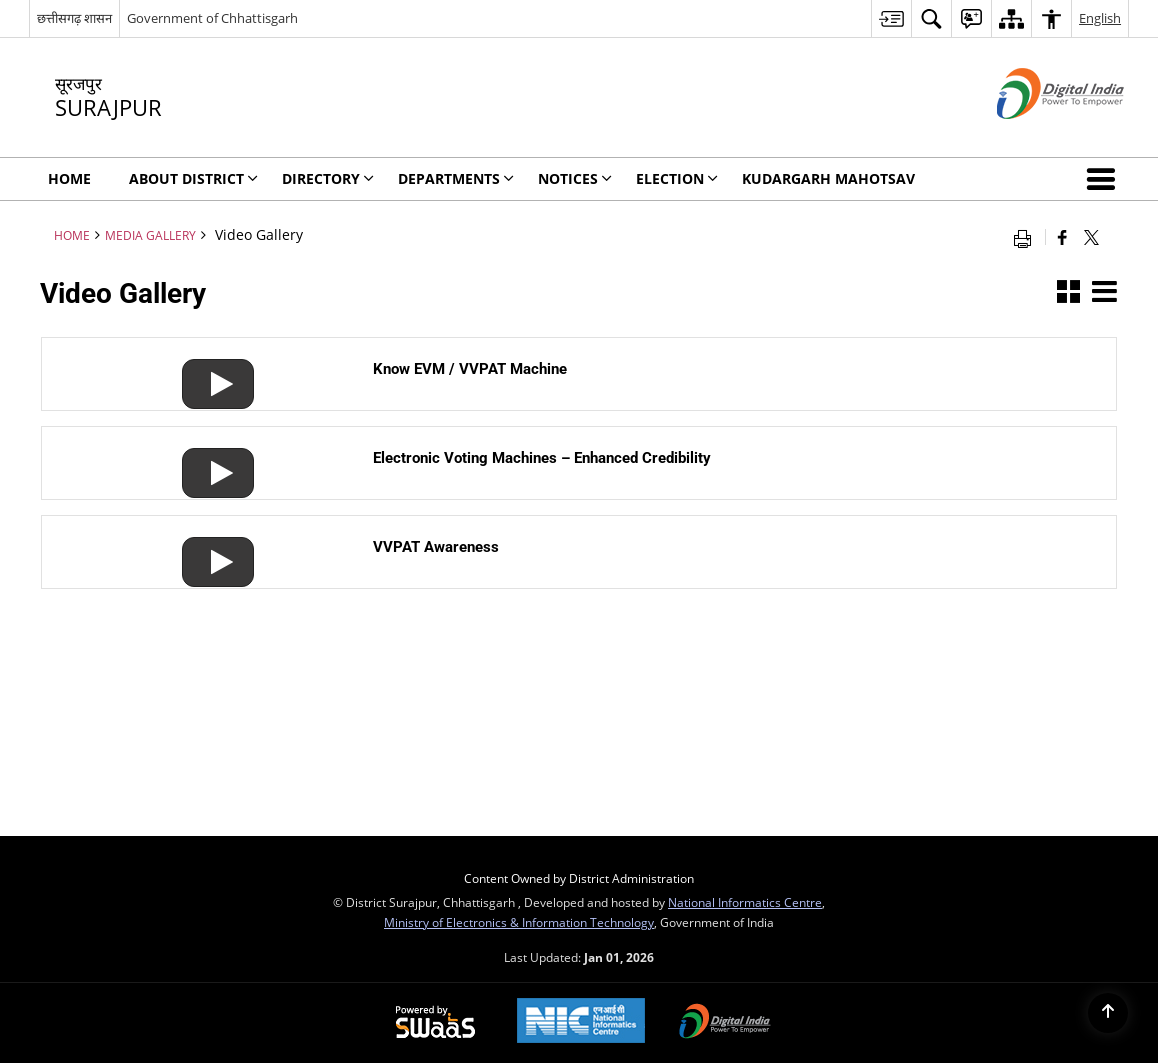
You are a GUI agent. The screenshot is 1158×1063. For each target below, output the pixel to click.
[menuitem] (891, 18)
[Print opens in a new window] (1027, 237)
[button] (1105, 179)
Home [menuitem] (69, 178)
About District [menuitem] (193, 178)
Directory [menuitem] (328, 178)
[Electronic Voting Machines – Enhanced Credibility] (210, 456)
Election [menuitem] (677, 178)
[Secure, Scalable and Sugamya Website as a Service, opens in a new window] (435, 1023)
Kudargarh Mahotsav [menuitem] (828, 178)
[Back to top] (1108, 1013)
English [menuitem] (1100, 18)
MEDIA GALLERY (150, 235)
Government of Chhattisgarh (212, 18)
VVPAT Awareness (436, 547)
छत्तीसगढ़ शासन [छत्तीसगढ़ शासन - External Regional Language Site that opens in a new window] (74, 18)
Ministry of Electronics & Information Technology (519, 922)
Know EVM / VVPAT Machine (470, 369)
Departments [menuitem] (456, 178)
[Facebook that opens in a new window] (1062, 237)
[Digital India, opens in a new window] (725, 1023)
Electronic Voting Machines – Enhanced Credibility (542, 458)
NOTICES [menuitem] (575, 178)
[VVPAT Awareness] (210, 545)
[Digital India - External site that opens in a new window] (1035, 135)
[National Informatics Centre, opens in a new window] (581, 1022)
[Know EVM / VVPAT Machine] (210, 367)
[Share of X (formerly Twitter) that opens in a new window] (1091, 237)
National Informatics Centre (745, 902)
